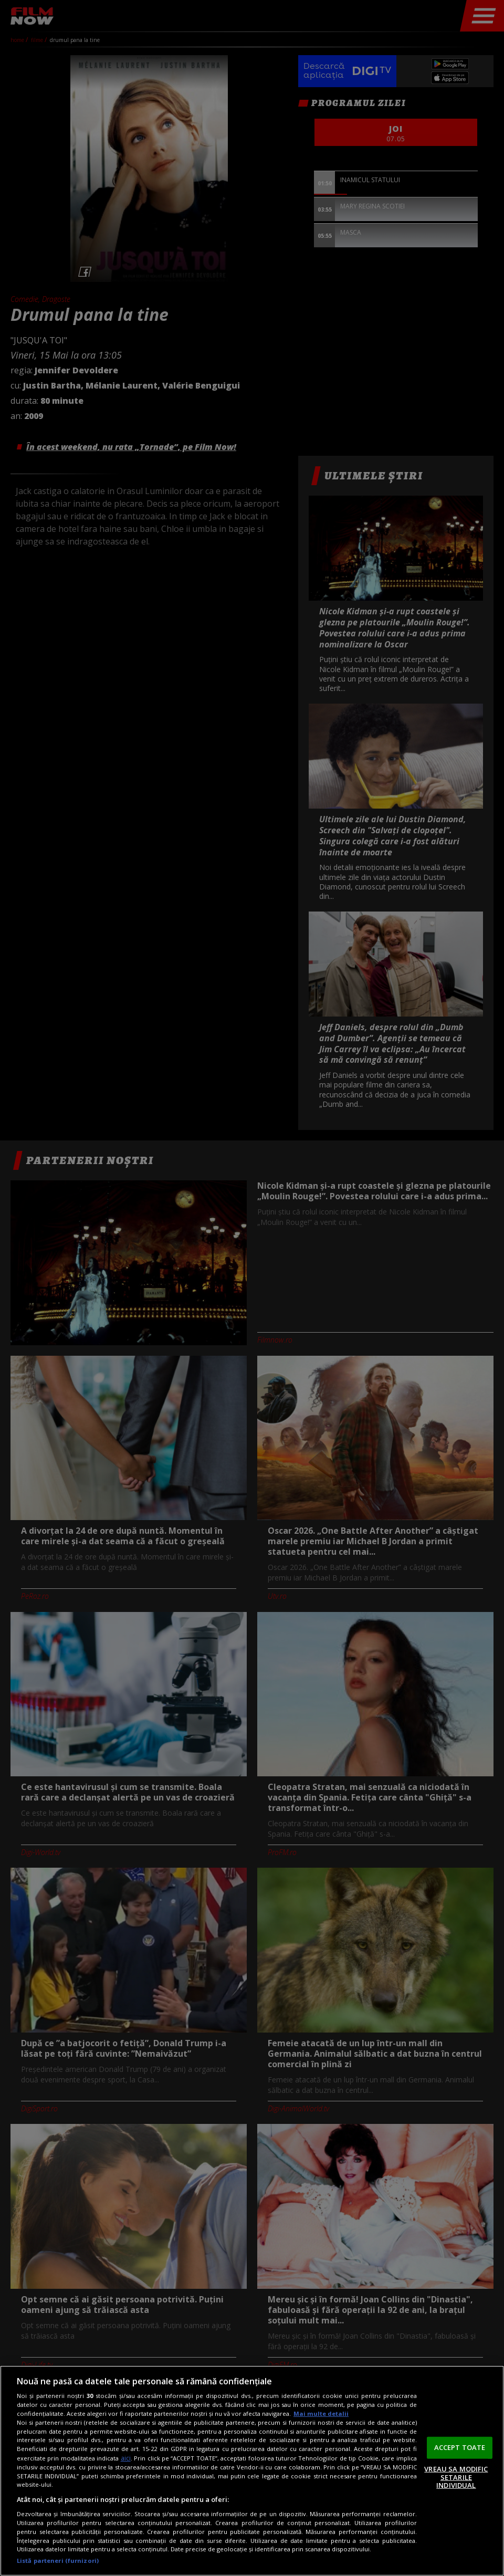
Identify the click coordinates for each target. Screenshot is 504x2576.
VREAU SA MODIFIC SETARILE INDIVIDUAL (456, 2477)
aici (126, 2458)
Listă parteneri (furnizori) (58, 2560)
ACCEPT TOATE (460, 2447)
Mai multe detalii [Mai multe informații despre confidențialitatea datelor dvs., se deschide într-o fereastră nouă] (321, 2413)
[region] (252, 2470)
